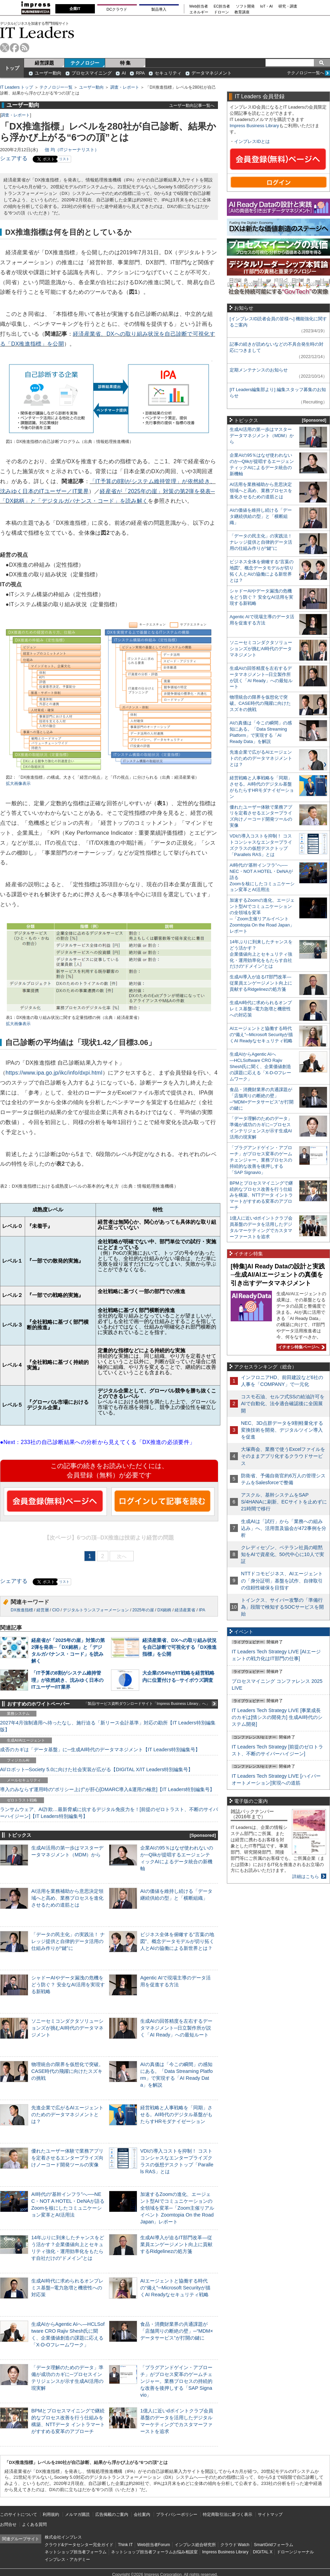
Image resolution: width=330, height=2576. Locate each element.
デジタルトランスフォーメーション (96, 1610)
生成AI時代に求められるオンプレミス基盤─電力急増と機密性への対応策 (67, 2287)
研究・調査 (287, 6)
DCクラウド (117, 9)
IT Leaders (37, 32)
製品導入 (158, 9)
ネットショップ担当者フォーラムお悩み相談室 (154, 2552)
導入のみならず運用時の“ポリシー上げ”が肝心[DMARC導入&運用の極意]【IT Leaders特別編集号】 (107, 1789)
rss (24, 47)
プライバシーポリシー (176, 2514)
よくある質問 (34, 2524)
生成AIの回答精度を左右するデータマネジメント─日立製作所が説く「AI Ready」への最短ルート (176, 2028)
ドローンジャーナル (295, 2552)
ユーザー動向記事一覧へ (191, 105)
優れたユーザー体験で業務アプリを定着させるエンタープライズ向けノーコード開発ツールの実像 (67, 2157)
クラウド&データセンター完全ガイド (79, 2544)
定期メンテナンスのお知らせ (259, 370)
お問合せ (8, 2524)
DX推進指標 (22, 1610)
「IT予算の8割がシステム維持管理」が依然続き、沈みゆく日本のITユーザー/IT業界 (67, 1679)
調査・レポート (124, 87)
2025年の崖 (143, 1610)
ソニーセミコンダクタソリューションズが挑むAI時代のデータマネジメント (67, 2028)
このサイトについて (18, 2514)
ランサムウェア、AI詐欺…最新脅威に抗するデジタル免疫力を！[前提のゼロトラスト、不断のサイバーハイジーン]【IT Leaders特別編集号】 (109, 1813)
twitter (4, 47)
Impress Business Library (254, 125)
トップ (12, 68)
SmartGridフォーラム (273, 2544)
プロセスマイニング (92, 73)
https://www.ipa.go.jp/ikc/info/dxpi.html (54, 1073)
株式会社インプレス (63, 2537)
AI (124, 73)
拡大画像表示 (18, 783)
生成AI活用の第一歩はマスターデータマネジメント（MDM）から (262, 435)
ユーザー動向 (48, 73)
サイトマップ (270, 2514)
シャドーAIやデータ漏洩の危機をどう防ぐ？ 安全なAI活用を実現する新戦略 (68, 1984)
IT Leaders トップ (16, 87)
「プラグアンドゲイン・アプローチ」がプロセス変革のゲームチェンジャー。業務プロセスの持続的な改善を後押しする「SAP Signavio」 (176, 2381)
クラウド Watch (235, 2544)
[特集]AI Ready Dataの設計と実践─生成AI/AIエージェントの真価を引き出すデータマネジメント (278, 1275)
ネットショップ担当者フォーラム (76, 2552)
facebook (14, 47)
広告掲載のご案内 (111, 2514)
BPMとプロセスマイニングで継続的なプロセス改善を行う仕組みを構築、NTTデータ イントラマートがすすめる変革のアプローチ (261, 1195)
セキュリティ (168, 73)
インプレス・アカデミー (67, 2559)
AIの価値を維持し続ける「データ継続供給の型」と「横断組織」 (261, 516)
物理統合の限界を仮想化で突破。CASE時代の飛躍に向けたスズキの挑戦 (67, 2071)
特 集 (125, 63)
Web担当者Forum (153, 2544)
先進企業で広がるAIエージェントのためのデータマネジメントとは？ (67, 2114)
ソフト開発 (245, 6)
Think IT (125, 2544)
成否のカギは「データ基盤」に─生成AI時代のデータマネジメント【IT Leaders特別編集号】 (100, 1749)
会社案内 (142, 2514)
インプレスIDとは (252, 141)
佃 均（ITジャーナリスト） (72, 149)
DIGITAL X (263, 2552)
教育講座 (242, 12)
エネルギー (198, 12)
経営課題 (44, 63)
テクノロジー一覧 (56, 87)
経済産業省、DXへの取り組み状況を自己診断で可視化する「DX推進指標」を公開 (179, 1647)
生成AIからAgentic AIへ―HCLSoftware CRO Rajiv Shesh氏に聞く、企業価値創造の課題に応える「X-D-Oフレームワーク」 (260, 1066)
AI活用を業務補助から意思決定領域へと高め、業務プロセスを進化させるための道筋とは (67, 1898)
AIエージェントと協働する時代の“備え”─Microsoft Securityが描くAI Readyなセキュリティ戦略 (175, 2287)
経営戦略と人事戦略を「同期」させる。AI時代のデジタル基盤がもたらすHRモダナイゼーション (176, 2114)
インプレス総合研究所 (195, 2544)
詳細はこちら (305, 1876)
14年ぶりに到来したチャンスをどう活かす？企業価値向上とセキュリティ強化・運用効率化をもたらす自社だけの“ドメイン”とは (261, 954)
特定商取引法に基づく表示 (227, 2514)
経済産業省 (185, 1610)
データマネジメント (211, 73)
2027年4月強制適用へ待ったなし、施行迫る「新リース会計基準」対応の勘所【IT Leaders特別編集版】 (108, 1726)
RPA (140, 73)
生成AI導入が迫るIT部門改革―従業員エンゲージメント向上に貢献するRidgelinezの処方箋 (176, 2244)
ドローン (221, 12)
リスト (64, 159)
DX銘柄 (164, 1610)
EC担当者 (222, 6)
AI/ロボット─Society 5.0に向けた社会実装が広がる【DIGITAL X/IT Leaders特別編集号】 (96, 1769)
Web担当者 (198, 6)
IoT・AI (266, 6)
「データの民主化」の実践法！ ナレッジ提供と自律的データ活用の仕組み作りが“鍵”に (68, 1941)
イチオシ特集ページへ (300, 1347)
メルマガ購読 (77, 2514)
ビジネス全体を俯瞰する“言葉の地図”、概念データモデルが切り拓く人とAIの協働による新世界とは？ (177, 1941)
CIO (55, 1610)
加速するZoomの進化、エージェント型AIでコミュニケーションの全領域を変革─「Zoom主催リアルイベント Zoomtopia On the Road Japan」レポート (177, 2208)
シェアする (14, 158)
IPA (202, 1610)
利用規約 (51, 2514)
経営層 (42, 1610)
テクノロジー (84, 63)
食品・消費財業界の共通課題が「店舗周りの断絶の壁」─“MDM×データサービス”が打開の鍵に (176, 2331)
